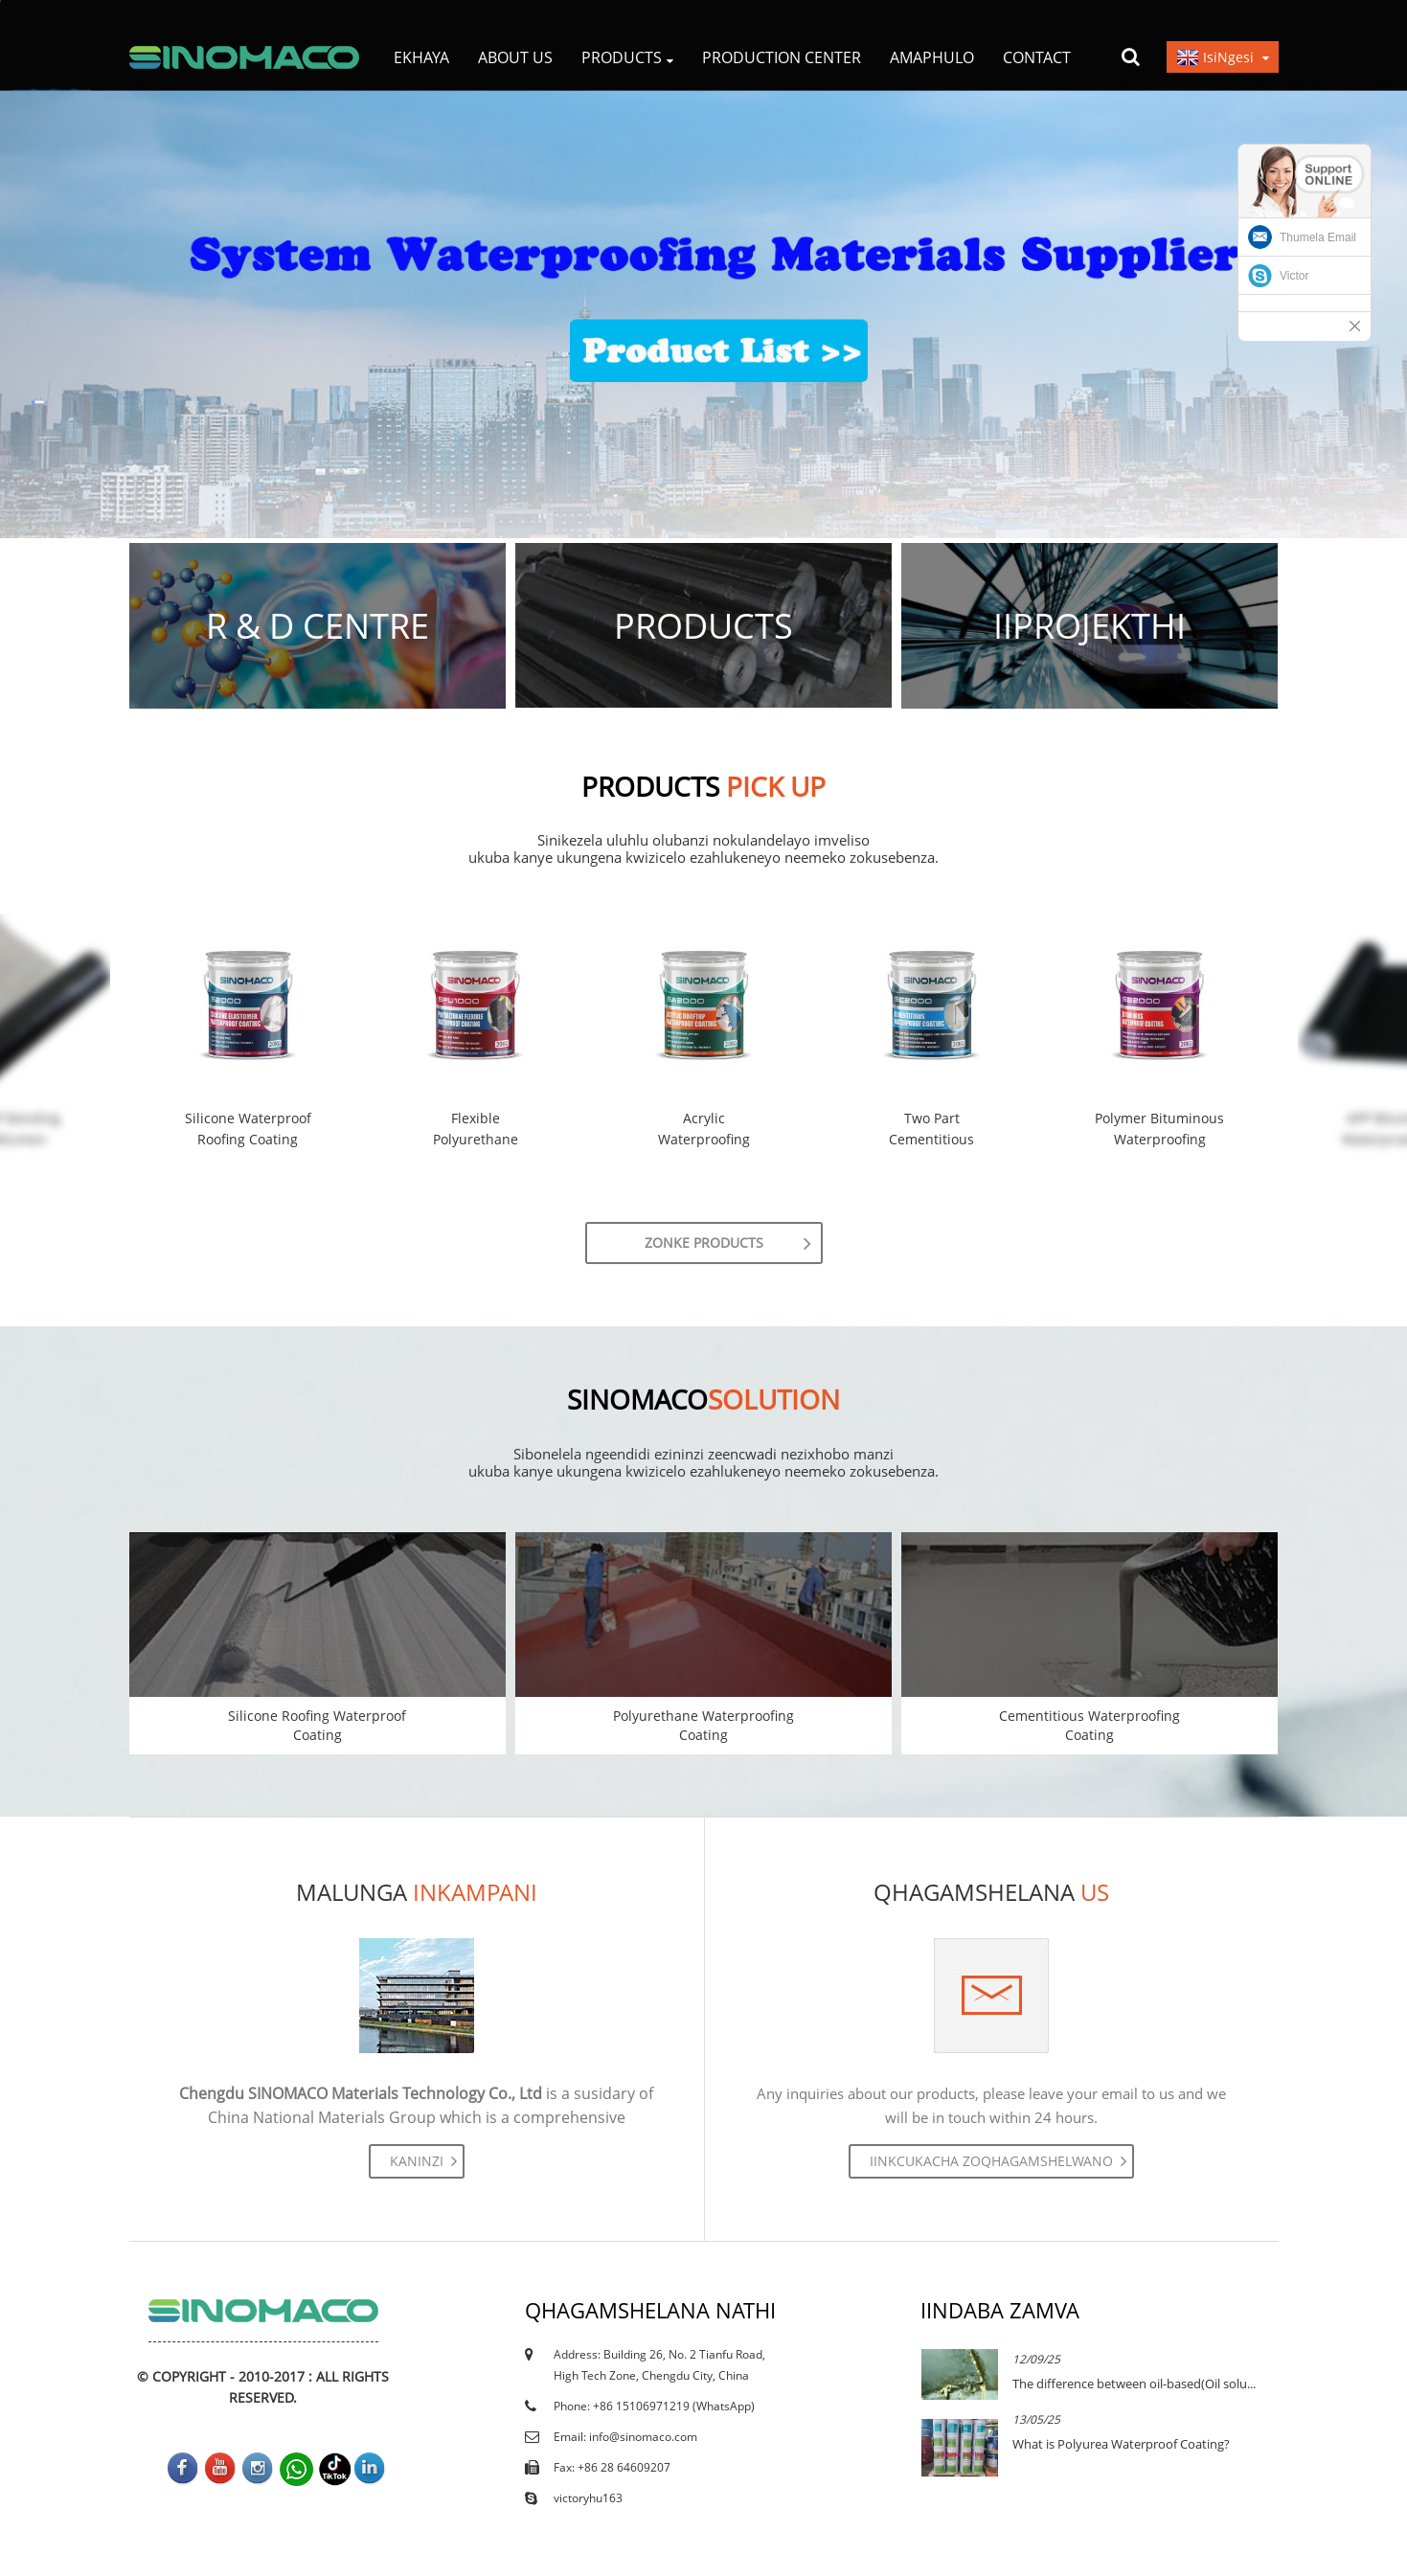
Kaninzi (416, 2161)
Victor (1294, 275)
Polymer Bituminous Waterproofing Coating (1159, 1129)
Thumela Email (1318, 237)
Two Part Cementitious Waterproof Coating (931, 1129)
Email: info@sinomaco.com (625, 2437)
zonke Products (704, 1242)
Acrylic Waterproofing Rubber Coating (703, 1129)
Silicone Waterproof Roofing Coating (248, 1128)
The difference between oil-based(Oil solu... (1134, 2383)
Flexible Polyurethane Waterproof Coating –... (475, 1129)
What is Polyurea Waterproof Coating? (1121, 2443)
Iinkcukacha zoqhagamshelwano (991, 2161)
